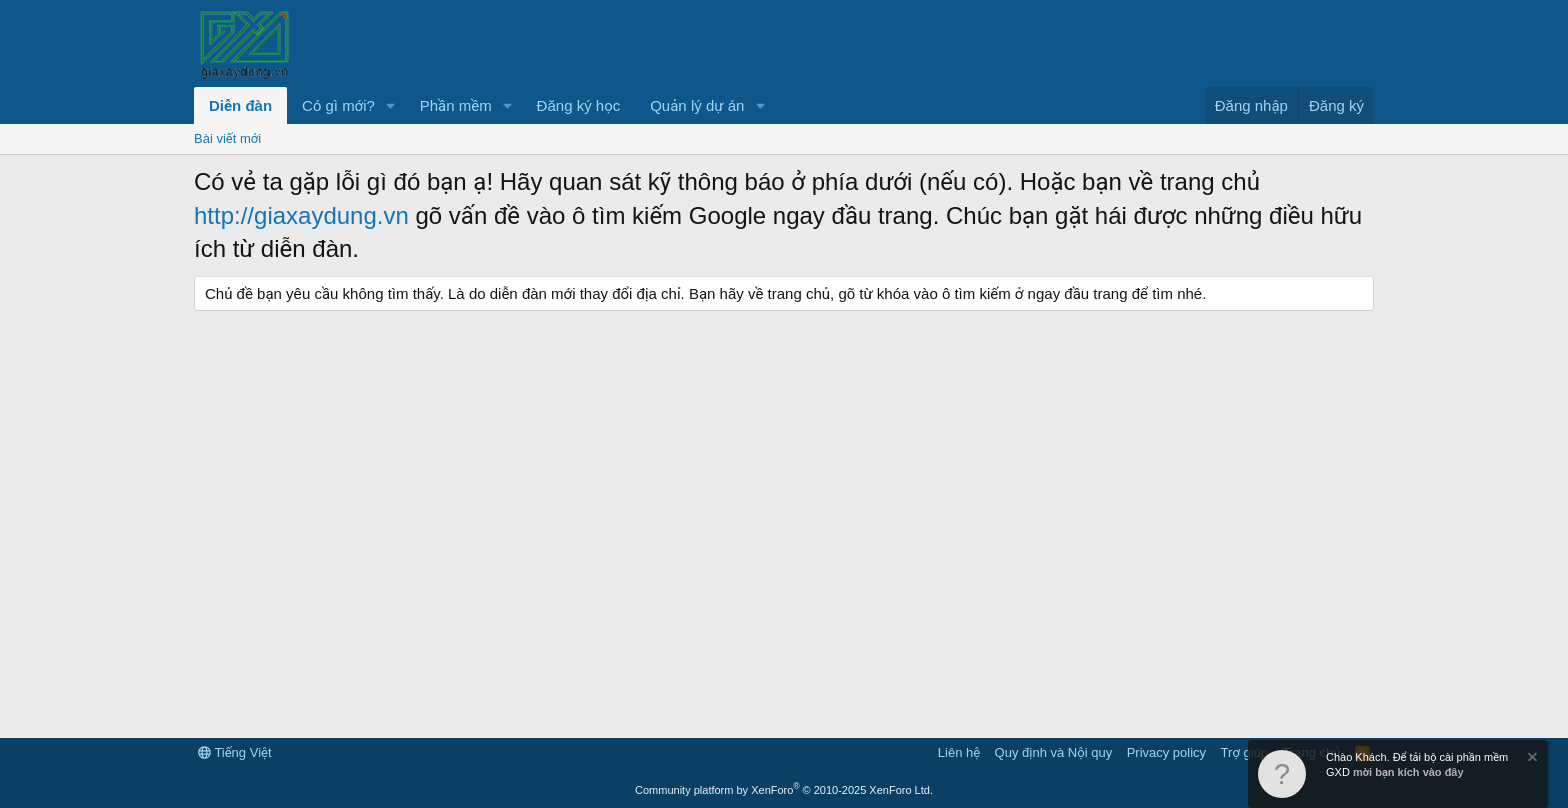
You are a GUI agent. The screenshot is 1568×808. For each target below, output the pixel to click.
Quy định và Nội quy (1054, 752)
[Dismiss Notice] (1531, 759)
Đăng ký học (579, 105)
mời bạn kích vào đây (1408, 772)
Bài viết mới (227, 138)
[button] (391, 105)
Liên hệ (959, 752)
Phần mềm (456, 105)
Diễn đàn (240, 105)
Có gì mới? (338, 105)
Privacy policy (1166, 752)
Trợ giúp (1244, 752)
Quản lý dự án (697, 105)
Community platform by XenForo (784, 790)
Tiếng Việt (235, 752)
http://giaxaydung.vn (301, 215)
